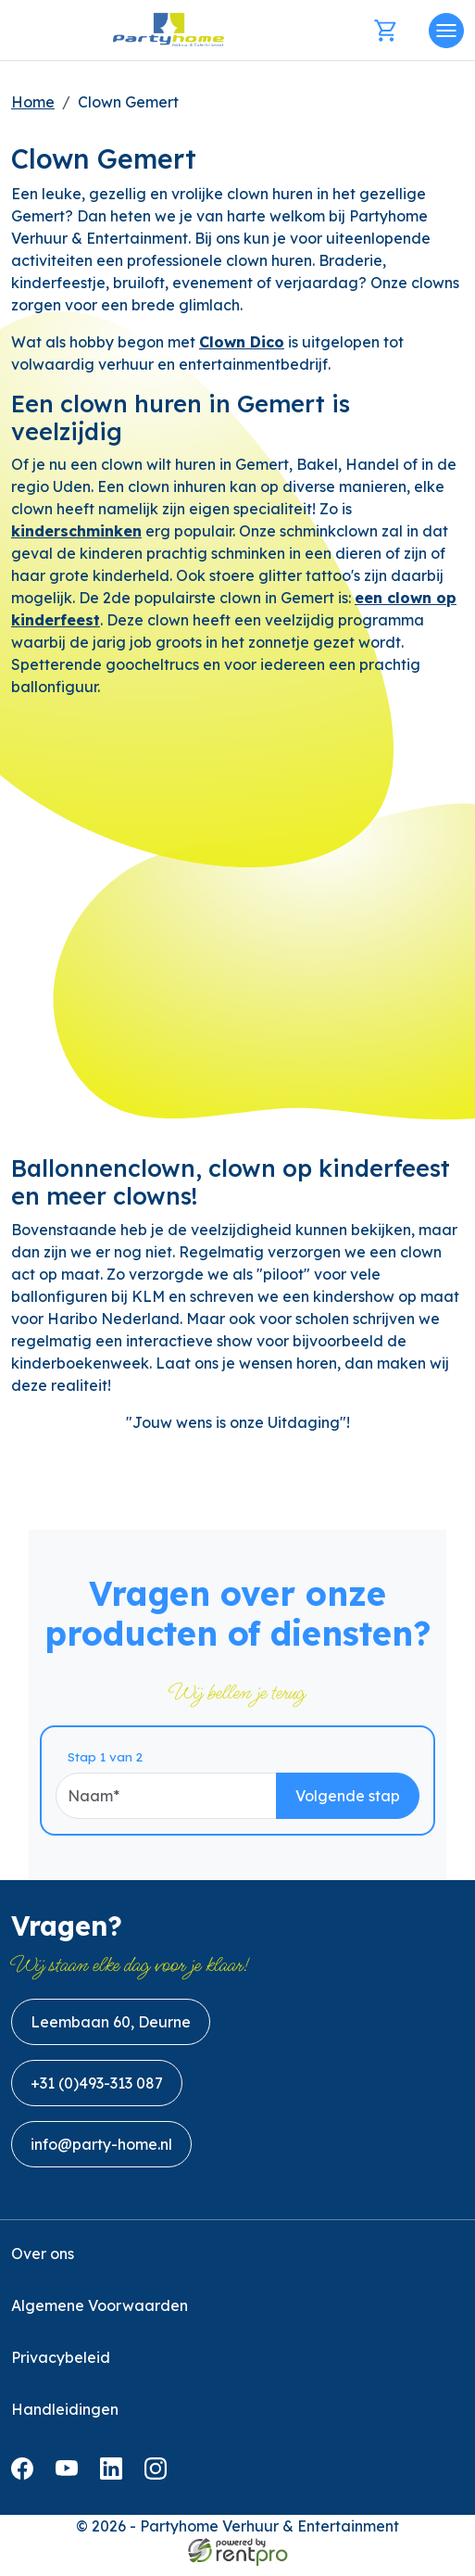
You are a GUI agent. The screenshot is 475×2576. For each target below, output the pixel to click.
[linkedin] (115, 2484)
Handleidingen (65, 2419)
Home (33, 102)
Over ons (42, 2263)
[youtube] (70, 2484)
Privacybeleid (60, 2367)
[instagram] (159, 2484)
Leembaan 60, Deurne (111, 2032)
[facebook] (26, 2484)
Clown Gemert (128, 102)
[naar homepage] (168, 30)
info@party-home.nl (101, 2154)
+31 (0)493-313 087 (97, 2093)
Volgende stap (376, 1803)
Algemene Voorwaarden (99, 2315)
